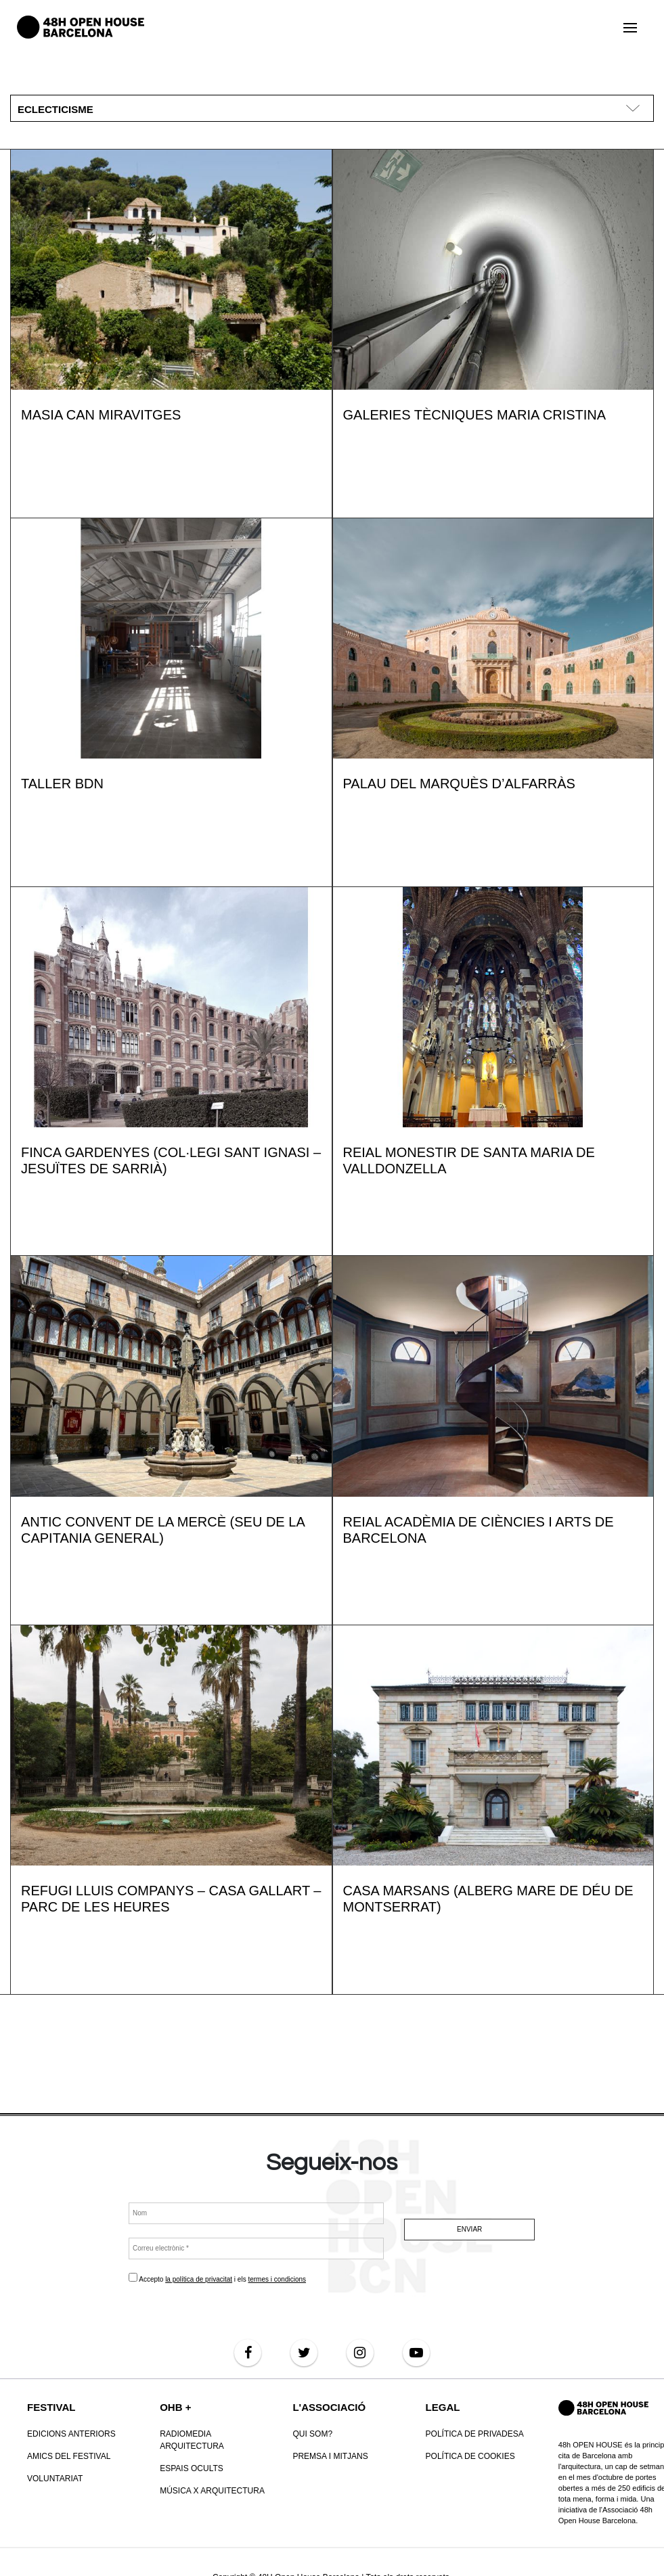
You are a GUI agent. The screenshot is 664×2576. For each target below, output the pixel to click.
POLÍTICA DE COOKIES (470, 2456)
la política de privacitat (199, 2279)
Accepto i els (217, 2278)
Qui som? (312, 2434)
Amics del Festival (68, 2456)
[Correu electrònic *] (256, 2248)
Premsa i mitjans (330, 2456)
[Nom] (256, 2213)
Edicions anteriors (71, 2434)
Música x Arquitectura (212, 2490)
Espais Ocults (191, 2468)
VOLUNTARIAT (55, 2478)
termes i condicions (277, 2279)
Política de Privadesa (475, 2434)
